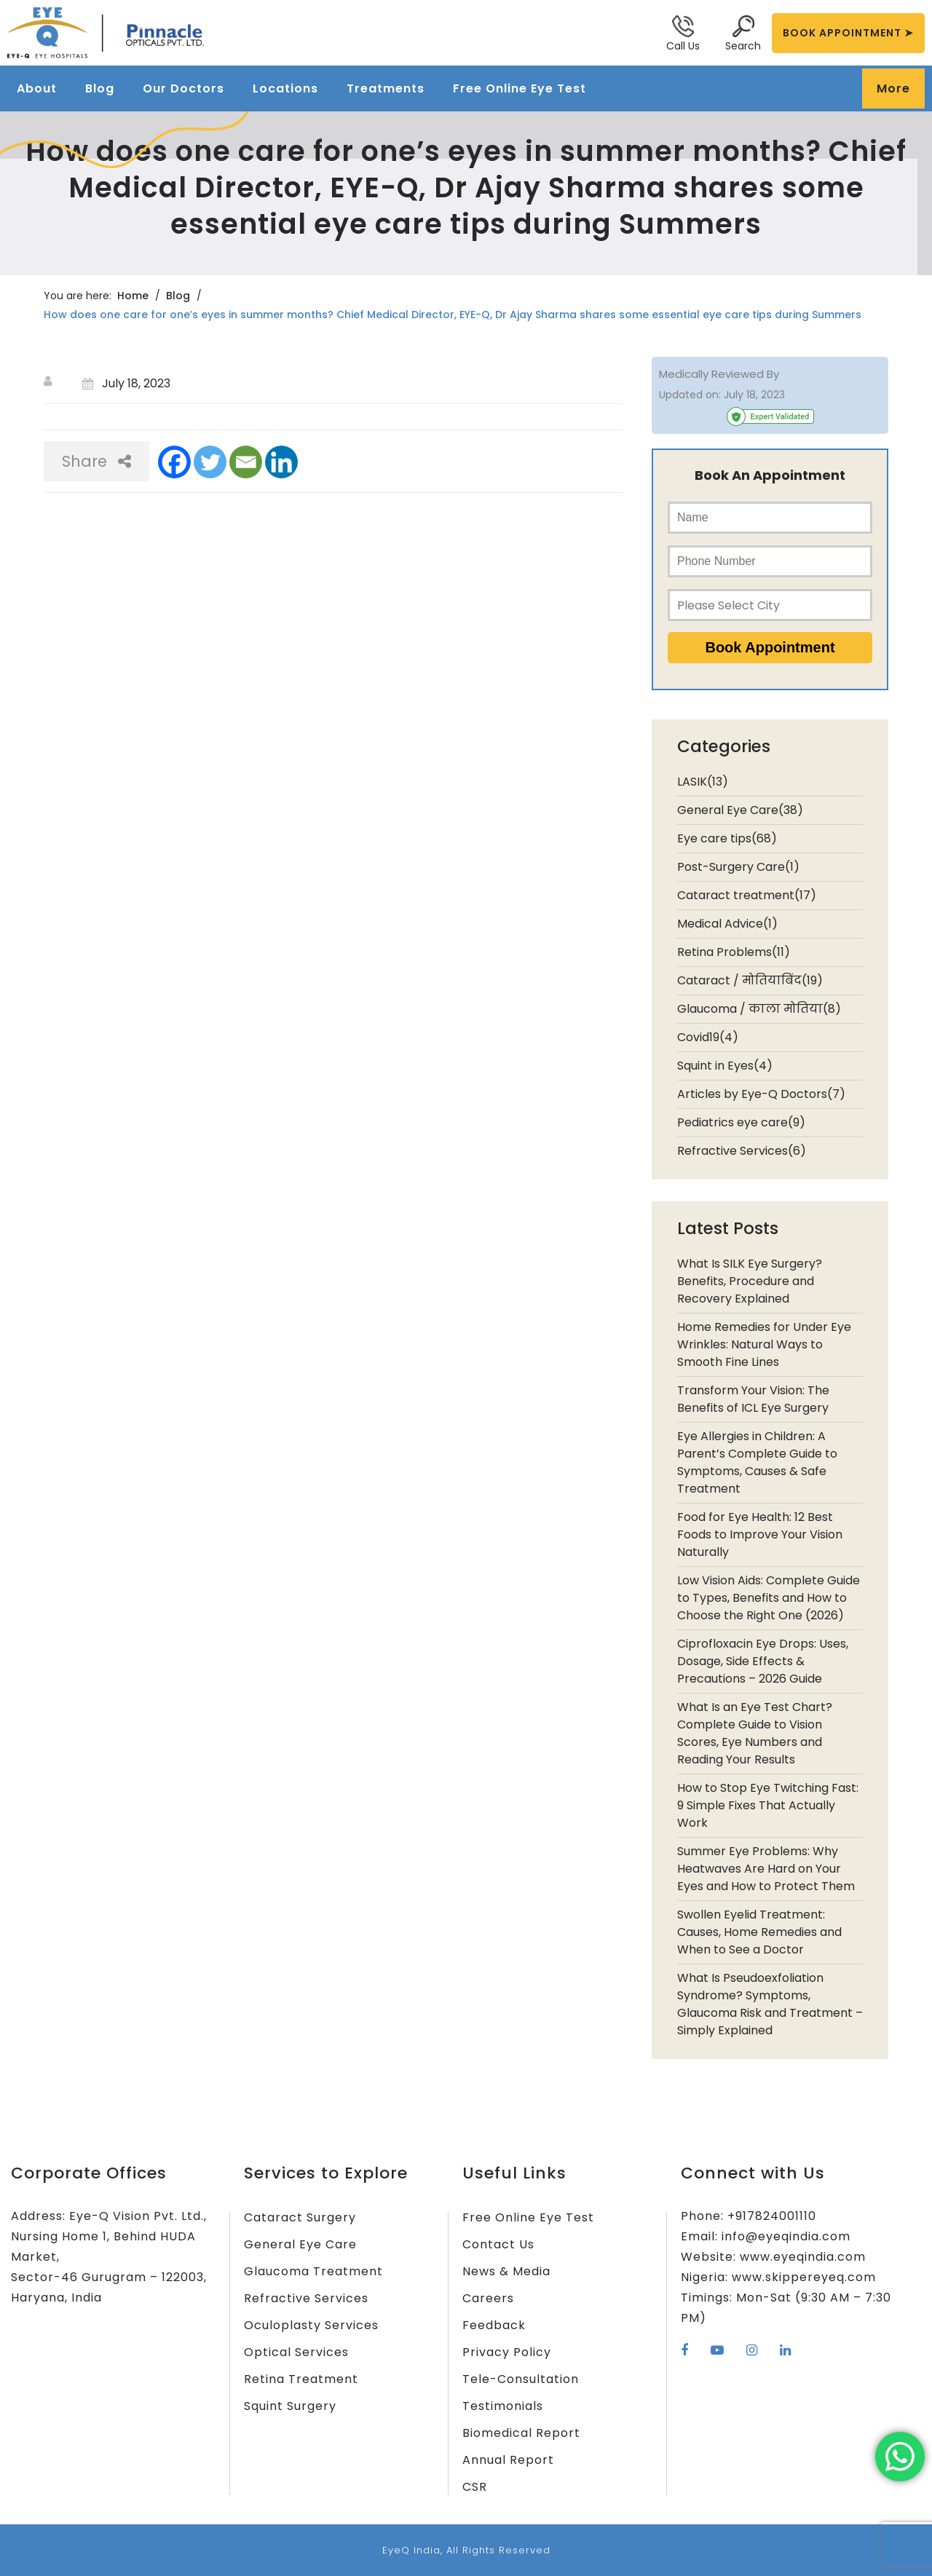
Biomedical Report (521, 2433)
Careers (488, 2298)
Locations (285, 88)
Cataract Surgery (300, 2217)
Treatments (385, 88)
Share (96, 461)
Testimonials (502, 2406)
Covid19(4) (707, 1037)
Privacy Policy (506, 2352)
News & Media (506, 2271)
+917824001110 (771, 2216)
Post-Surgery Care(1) (738, 866)
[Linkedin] (281, 462)
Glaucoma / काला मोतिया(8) (759, 1008)
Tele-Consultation (520, 2379)
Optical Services (296, 2352)
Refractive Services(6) (741, 1150)
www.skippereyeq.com (804, 2277)
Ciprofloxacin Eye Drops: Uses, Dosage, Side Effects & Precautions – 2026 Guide (762, 1661)
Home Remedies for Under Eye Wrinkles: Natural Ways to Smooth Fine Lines (764, 1344)
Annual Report (508, 2459)
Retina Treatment (301, 2379)
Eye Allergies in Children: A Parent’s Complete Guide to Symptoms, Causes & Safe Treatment (757, 1462)
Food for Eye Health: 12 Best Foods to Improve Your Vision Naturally (759, 1534)
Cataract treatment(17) (746, 895)
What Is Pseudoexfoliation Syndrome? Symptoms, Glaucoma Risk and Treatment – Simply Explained (770, 2004)
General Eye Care (300, 2244)
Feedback (494, 2325)
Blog (99, 88)
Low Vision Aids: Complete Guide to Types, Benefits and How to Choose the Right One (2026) (768, 1598)
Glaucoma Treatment (313, 2271)
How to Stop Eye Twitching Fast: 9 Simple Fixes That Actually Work (767, 1805)
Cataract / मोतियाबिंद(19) (750, 980)
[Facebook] (174, 462)
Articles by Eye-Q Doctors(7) (761, 1094)
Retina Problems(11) (733, 952)
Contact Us (498, 2244)
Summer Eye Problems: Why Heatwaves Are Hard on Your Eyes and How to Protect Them (766, 1869)
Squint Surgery (290, 2406)
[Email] (245, 462)
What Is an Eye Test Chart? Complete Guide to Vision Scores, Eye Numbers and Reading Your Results (754, 1733)
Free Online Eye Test (519, 88)
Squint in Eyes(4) (725, 1065)
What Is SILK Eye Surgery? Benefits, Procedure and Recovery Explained (749, 1281)
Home (133, 295)
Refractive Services (306, 2298)
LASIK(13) (702, 781)
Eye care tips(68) (727, 838)
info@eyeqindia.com (786, 2236)
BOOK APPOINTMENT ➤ (848, 32)
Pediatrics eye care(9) (741, 1122)
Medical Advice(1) (727, 923)
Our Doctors (183, 88)
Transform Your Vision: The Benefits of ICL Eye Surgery (753, 1399)
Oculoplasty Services (311, 2325)
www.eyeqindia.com (803, 2256)
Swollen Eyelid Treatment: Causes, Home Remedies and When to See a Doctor (759, 1932)
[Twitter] (210, 462)
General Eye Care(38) (740, 810)
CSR (474, 2486)
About (37, 88)
